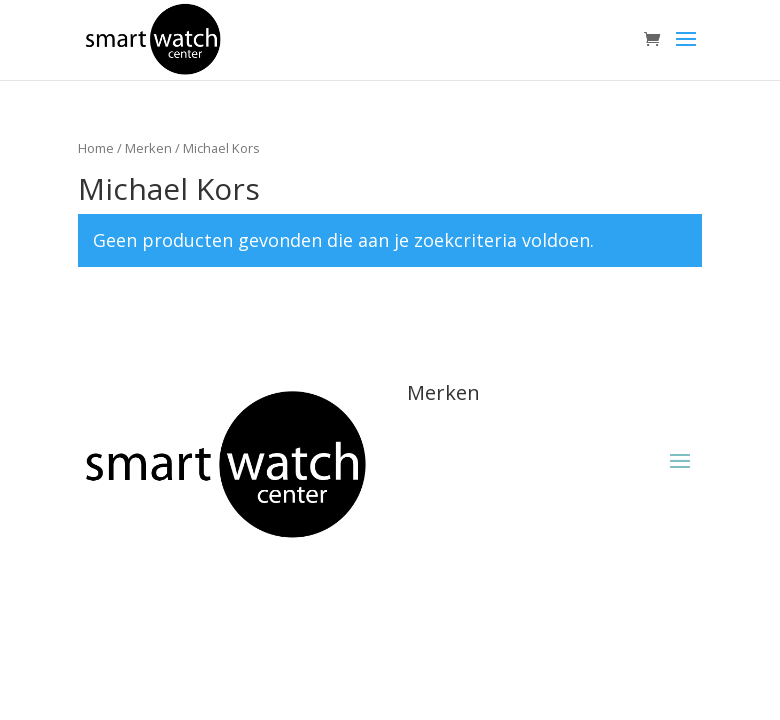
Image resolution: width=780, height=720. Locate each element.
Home (96, 148)
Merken (148, 148)
